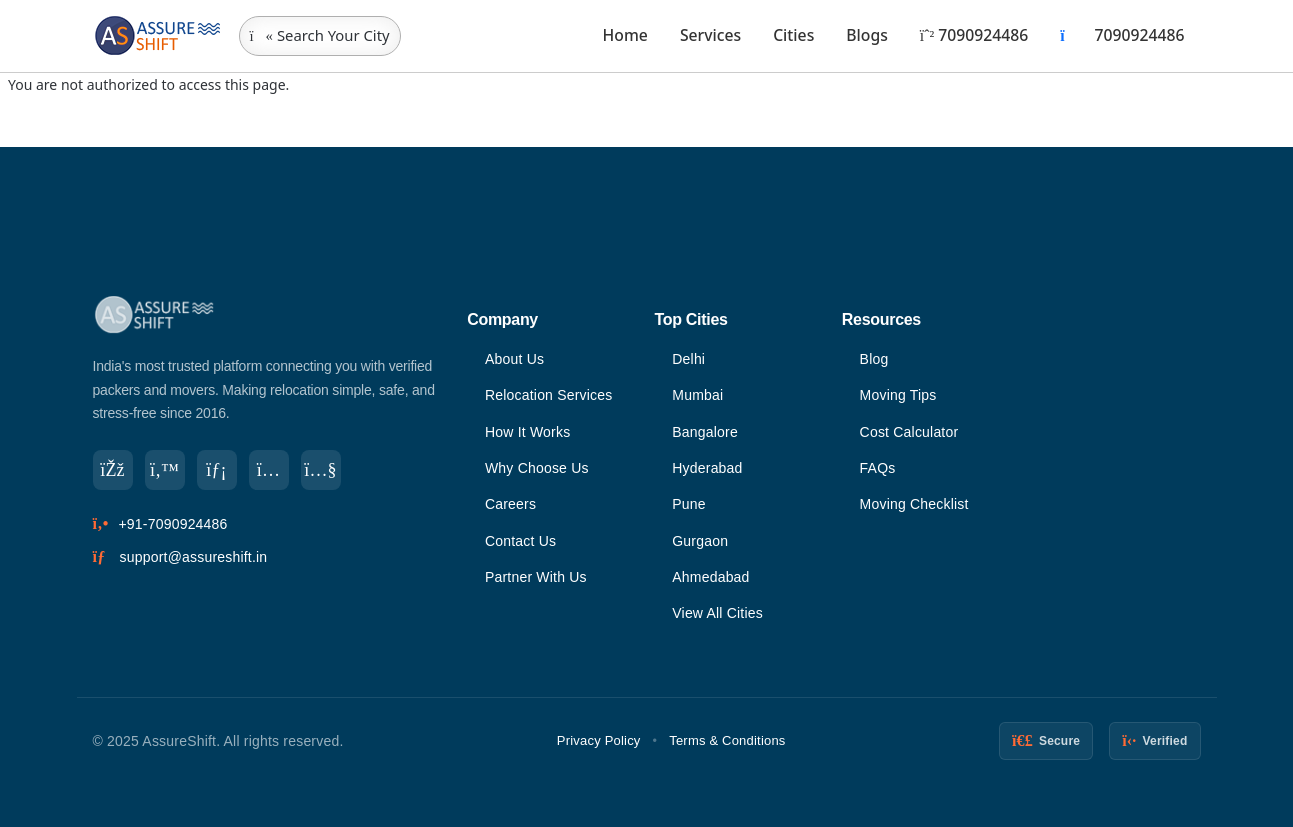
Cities (793, 35)
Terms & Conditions (727, 740)
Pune (689, 504)
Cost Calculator (909, 432)
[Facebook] (113, 470)
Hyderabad (707, 468)
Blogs (867, 35)
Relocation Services (549, 395)
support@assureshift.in (194, 557)
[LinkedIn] (217, 470)
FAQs (878, 468)
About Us (514, 359)
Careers (510, 504)
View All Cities (717, 613)
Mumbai (697, 395)
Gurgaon (700, 541)
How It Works (527, 432)
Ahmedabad (710, 577)
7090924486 (974, 35)
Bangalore (705, 432)
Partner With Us (536, 577)
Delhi (688, 359)
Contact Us (520, 541)
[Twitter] (165, 470)
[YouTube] (321, 470)
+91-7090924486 (172, 524)
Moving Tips (898, 395)
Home (625, 35)
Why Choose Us (537, 468)
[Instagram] (269, 470)
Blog (874, 359)
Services (710, 35)
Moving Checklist (914, 504)
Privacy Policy (599, 740)
